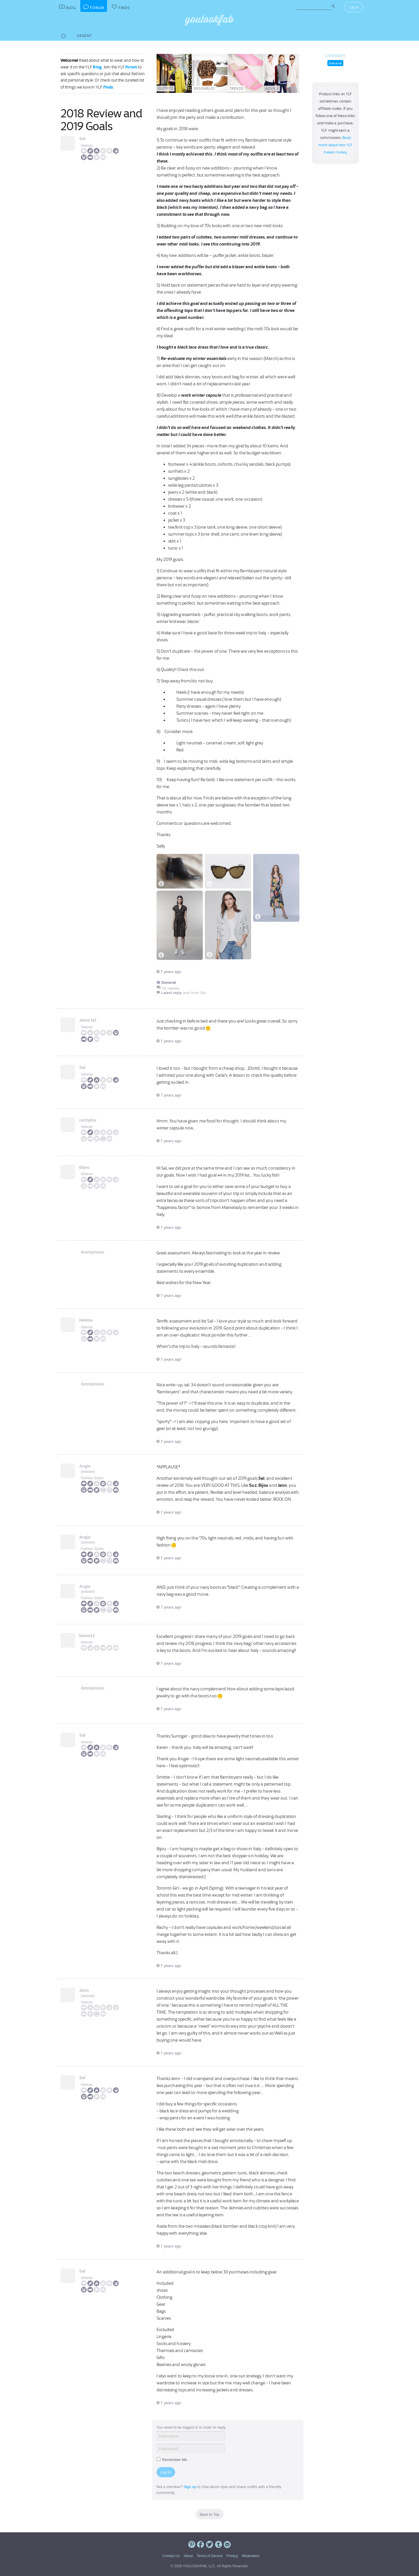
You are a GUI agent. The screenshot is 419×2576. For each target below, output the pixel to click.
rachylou (89, 1120)
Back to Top (209, 2514)
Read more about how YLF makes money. (335, 145)
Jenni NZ (89, 1020)
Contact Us (171, 2556)
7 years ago (169, 972)
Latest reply (171, 993)
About (188, 2556)
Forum (131, 67)
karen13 (88, 1635)
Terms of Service (210, 2556)
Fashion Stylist (92, 1478)
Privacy (232, 2556)
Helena (87, 1320)
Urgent (84, 35)
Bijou (86, 1167)
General (335, 63)
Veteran (87, 146)
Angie (86, 1466)
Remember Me (172, 2459)
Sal (84, 138)
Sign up (190, 2487)
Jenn (85, 1990)
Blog (97, 67)
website (88, 1472)
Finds (108, 87)
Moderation (250, 2556)
